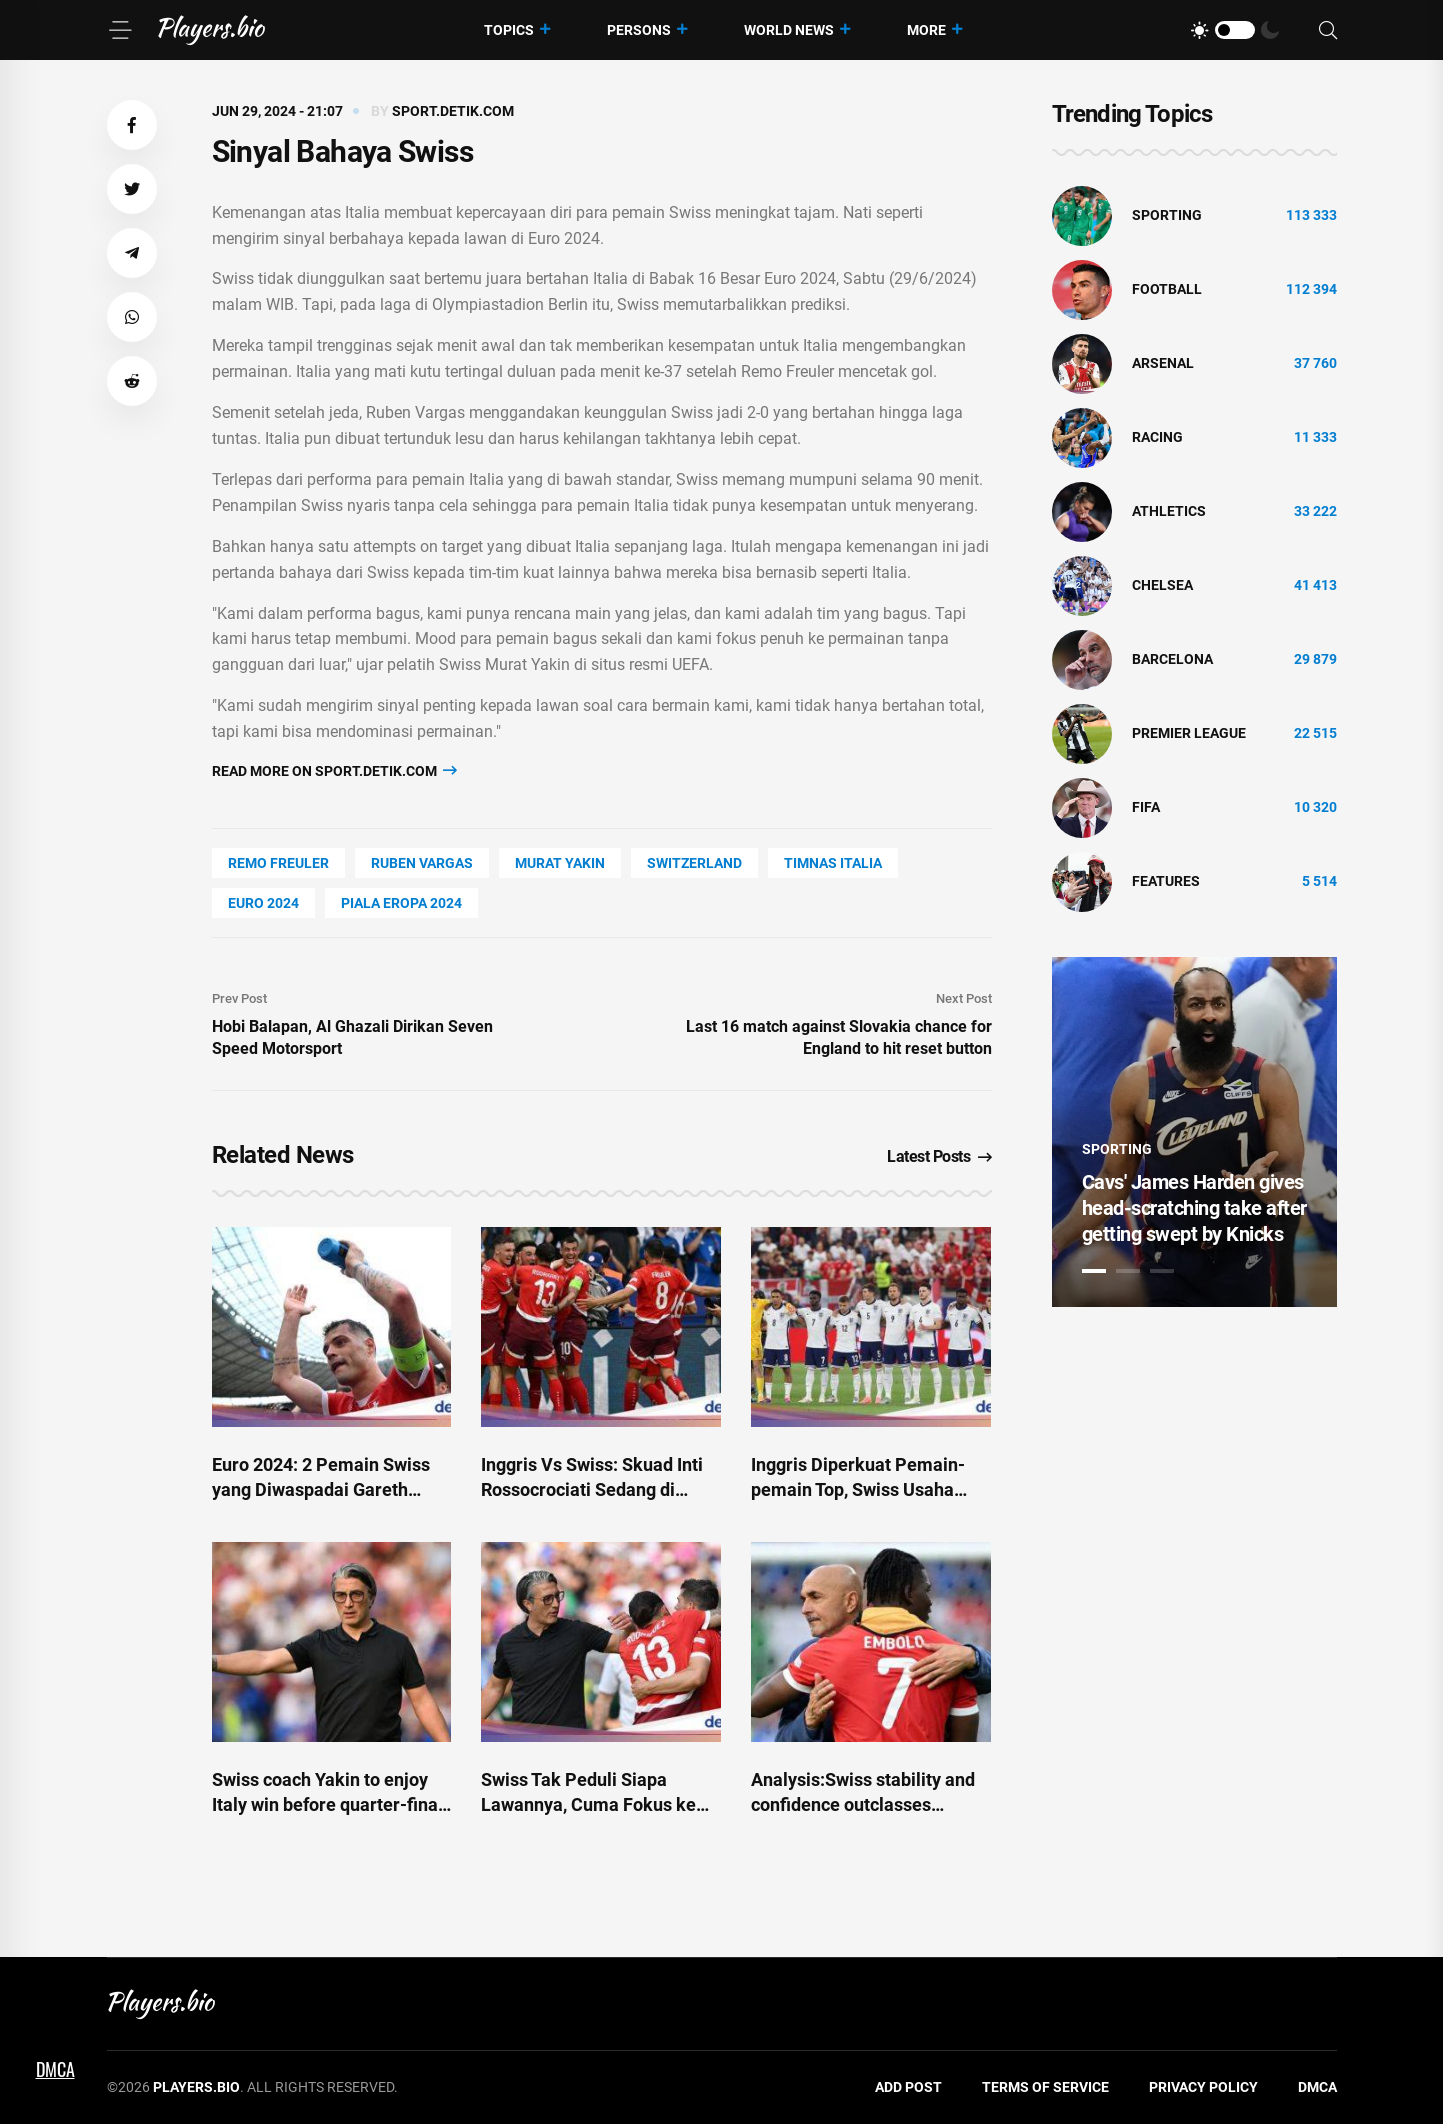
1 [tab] (1094, 1271)
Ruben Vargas (422, 863)
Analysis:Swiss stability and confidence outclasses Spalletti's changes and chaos (869, 1804)
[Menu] (120, 30)
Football (1167, 289)
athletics (1169, 511)
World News (789, 30)
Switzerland (694, 863)
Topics (509, 30)
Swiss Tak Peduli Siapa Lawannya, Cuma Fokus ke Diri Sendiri (588, 1804)
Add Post (908, 2087)
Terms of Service (1045, 2087)
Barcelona (1172, 659)
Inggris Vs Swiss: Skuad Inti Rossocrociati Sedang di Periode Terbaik (592, 1489)
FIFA (1146, 807)
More (926, 30)
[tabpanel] (1194, 1132)
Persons (639, 30)
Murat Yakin (560, 863)
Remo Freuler (278, 863)
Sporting (1167, 215)
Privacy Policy (1203, 2087)
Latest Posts (939, 1156)
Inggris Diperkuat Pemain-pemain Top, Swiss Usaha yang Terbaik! (858, 1489)
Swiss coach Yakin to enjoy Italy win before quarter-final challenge (327, 1804)
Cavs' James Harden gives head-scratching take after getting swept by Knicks (1194, 1208)
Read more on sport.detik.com (334, 770)
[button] (132, 125)
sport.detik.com (453, 111)
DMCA (1317, 2087)
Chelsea (1162, 585)
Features (1166, 881)
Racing (1157, 437)
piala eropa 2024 (401, 903)
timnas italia (833, 863)
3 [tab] (1162, 1271)
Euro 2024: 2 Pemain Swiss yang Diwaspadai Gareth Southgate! (321, 1489)
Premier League (1189, 733)
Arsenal (1163, 363)
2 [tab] (1128, 1271)
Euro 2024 (263, 903)
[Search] (1328, 30)
